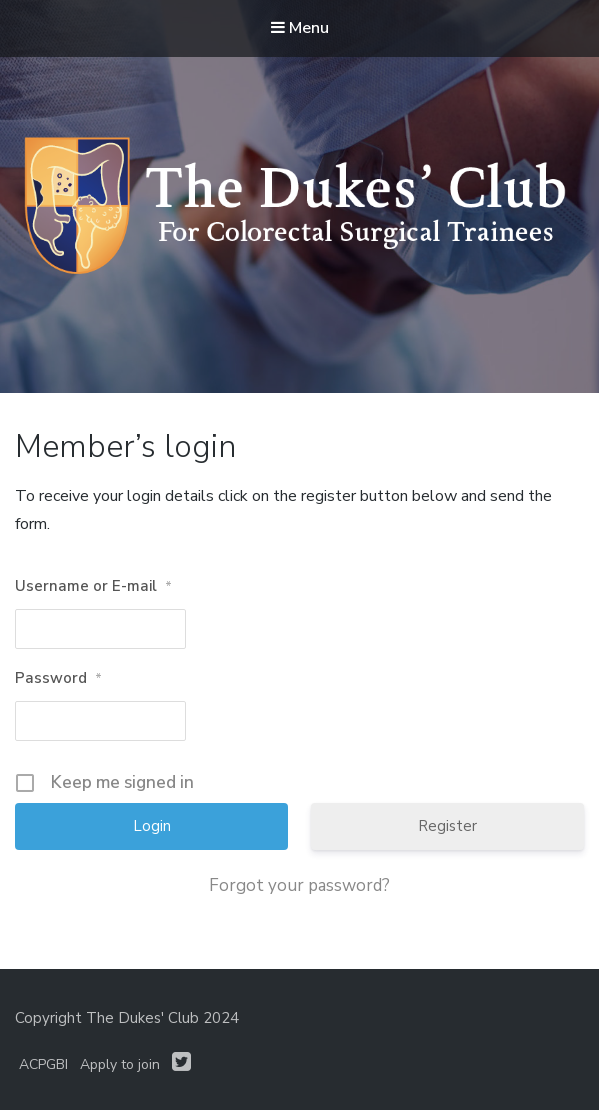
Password (58, 679)
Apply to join (120, 1064)
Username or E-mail (93, 587)
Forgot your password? (299, 886)
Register (447, 826)
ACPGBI (43, 1064)
